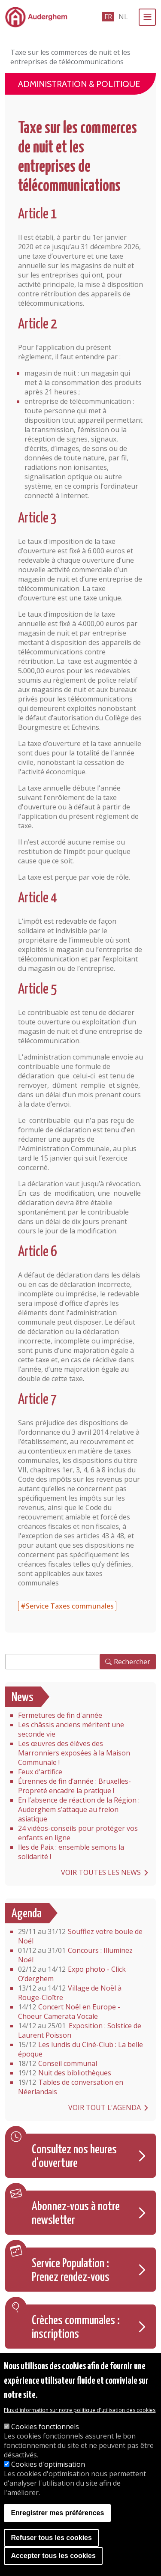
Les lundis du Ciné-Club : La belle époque (80, 2049)
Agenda (27, 1914)
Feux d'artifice (40, 1771)
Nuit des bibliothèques (64, 2073)
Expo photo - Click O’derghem (72, 1973)
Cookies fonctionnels (45, 2427)
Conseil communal (57, 2063)
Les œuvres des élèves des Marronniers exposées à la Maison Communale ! (74, 1753)
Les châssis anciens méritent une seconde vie (71, 1729)
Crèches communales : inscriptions (76, 2327)
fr (108, 16)
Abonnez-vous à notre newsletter (76, 2214)
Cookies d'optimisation (48, 2465)
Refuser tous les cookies (51, 2538)
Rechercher (132, 1661)
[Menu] (147, 17)
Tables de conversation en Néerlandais (70, 2087)
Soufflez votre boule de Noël (80, 1936)
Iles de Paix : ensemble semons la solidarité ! (71, 1851)
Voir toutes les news (101, 1872)
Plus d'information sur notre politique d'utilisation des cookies (79, 2411)
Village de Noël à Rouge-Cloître (70, 1992)
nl (123, 16)
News (22, 1698)
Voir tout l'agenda (104, 2107)
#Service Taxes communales (67, 1606)
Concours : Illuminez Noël (75, 1955)
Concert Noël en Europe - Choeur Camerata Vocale (69, 2011)
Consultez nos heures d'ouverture (74, 2157)
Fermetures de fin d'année (60, 1715)
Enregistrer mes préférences (57, 2513)
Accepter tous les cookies (53, 2556)
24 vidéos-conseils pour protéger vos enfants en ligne (78, 1833)
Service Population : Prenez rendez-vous (70, 2270)
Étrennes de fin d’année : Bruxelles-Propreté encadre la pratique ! (74, 1785)
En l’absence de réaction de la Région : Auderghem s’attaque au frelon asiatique (79, 1809)
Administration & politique (79, 84)
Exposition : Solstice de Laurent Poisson (79, 2030)
